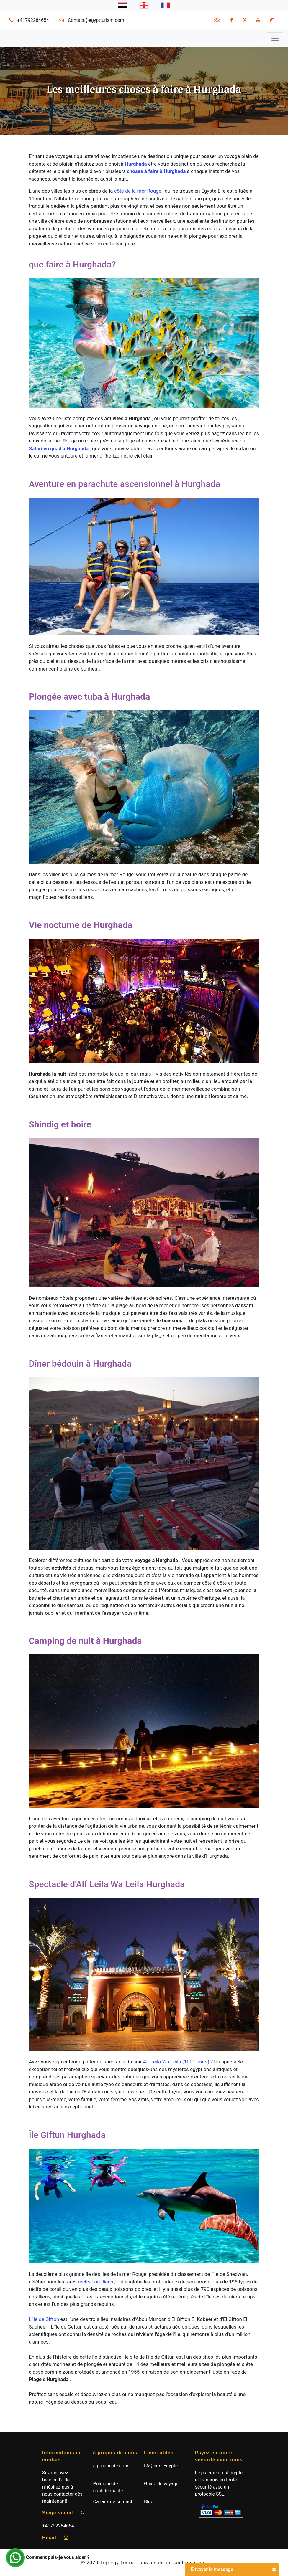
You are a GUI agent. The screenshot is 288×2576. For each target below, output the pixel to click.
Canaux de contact (112, 2501)
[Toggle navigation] (275, 38)
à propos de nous (111, 2465)
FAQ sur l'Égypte (161, 2465)
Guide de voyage (161, 2483)
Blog (148, 2501)
